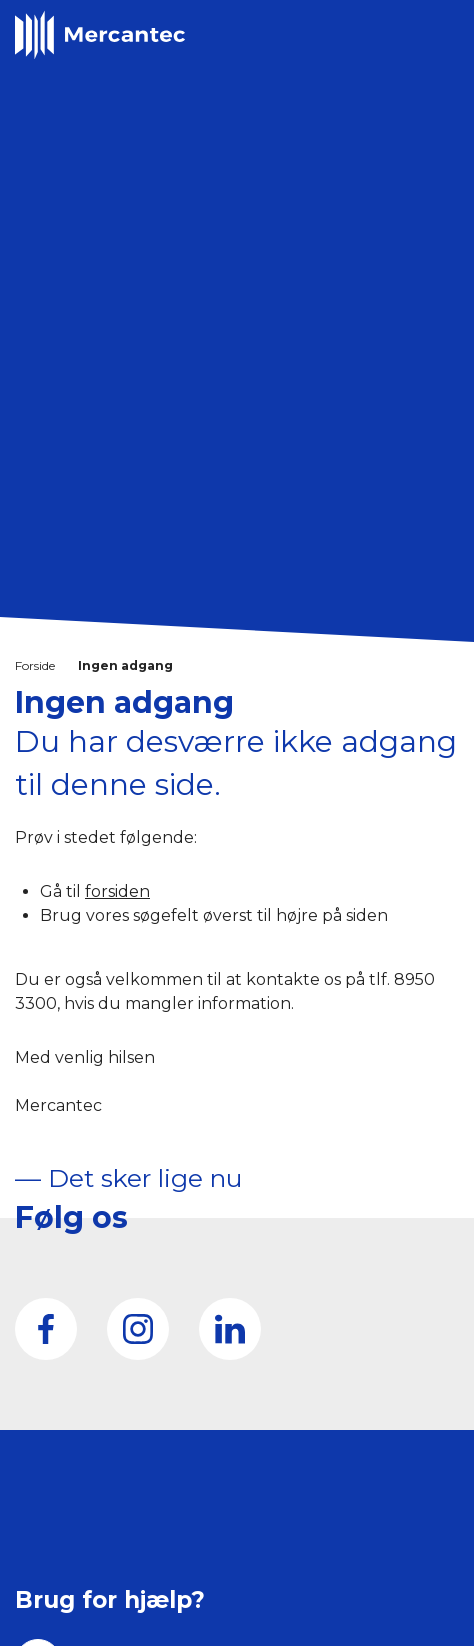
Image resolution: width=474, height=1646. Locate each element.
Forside (35, 665)
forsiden (117, 891)
